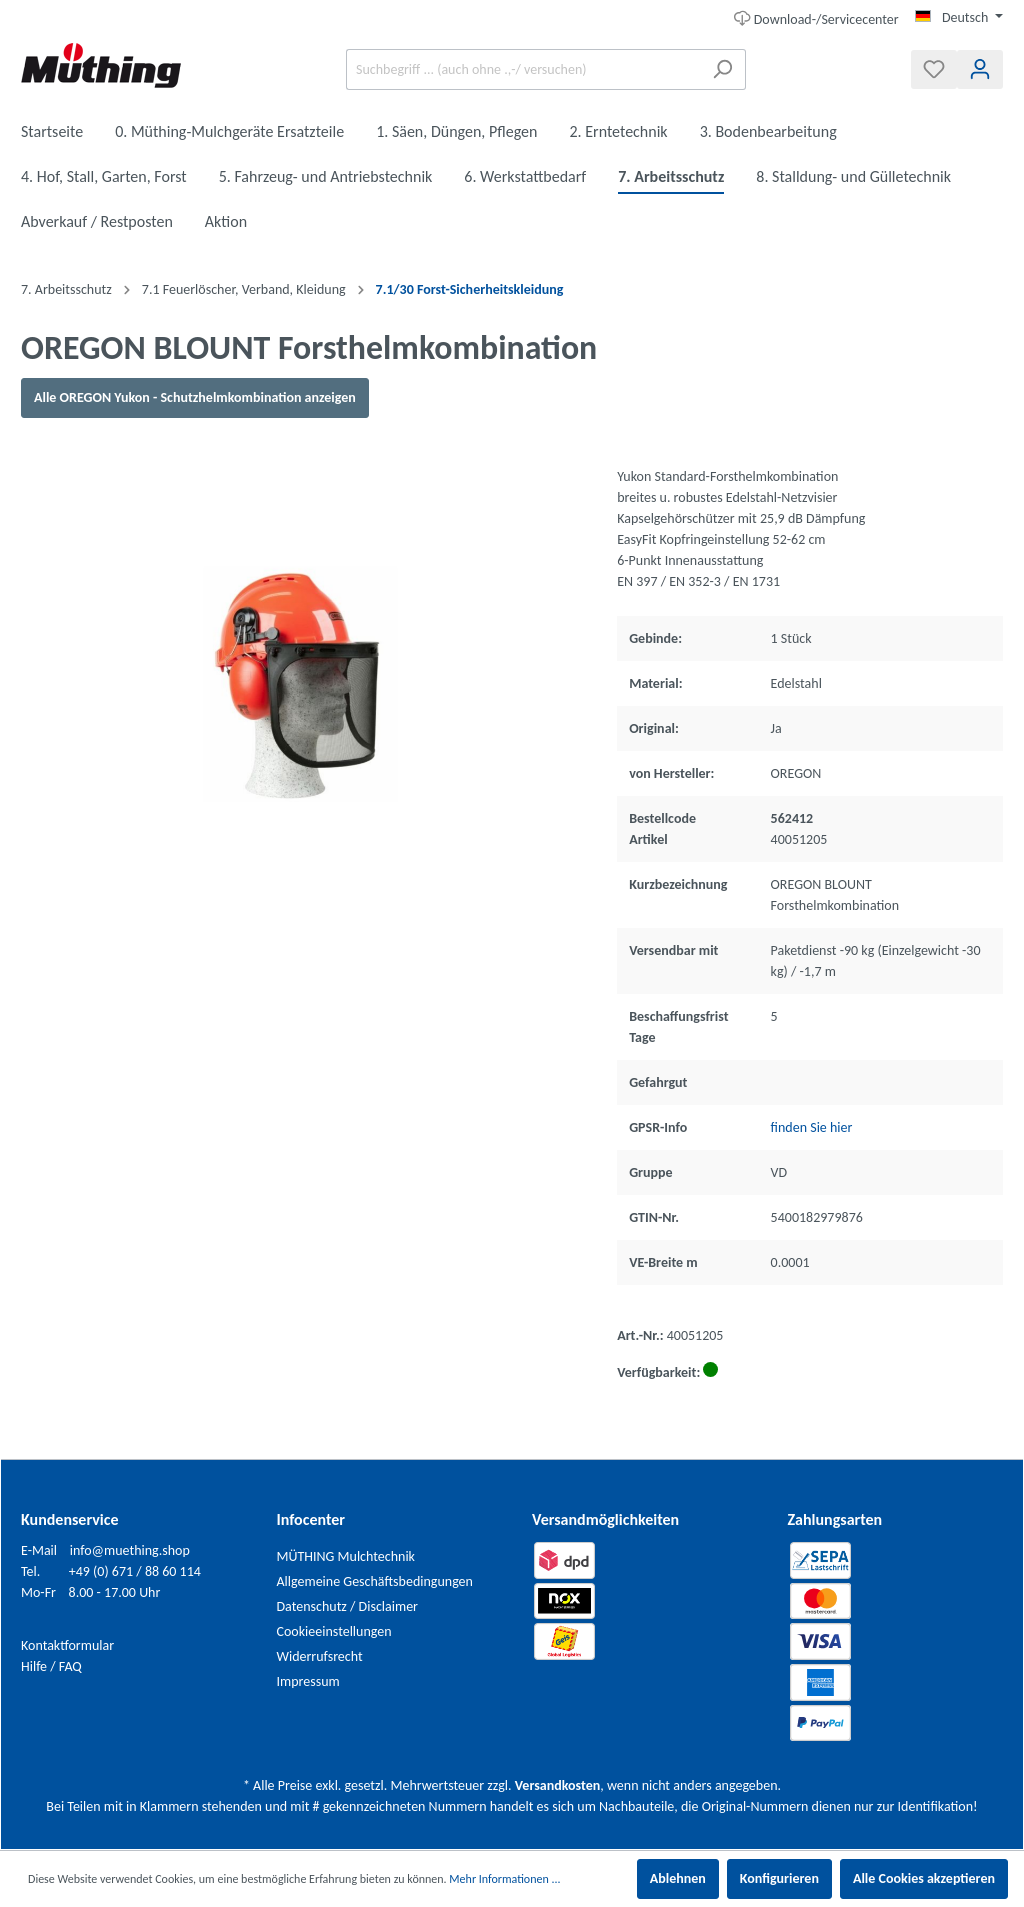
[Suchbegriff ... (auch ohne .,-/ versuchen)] (523, 69)
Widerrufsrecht (320, 1656)
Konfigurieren (779, 1878)
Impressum (308, 1681)
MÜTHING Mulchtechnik (346, 1556)
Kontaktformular (67, 1645)
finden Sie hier (812, 1127)
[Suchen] (722, 69)
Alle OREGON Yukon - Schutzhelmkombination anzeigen (195, 397)
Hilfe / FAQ (51, 1666)
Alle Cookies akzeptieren (924, 1878)
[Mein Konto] (980, 69)
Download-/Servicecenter (816, 17)
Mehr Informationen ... (504, 1879)
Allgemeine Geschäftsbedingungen (375, 1581)
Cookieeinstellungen (334, 1631)
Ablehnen (678, 1878)
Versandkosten (557, 1785)
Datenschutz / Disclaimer (348, 1606)
